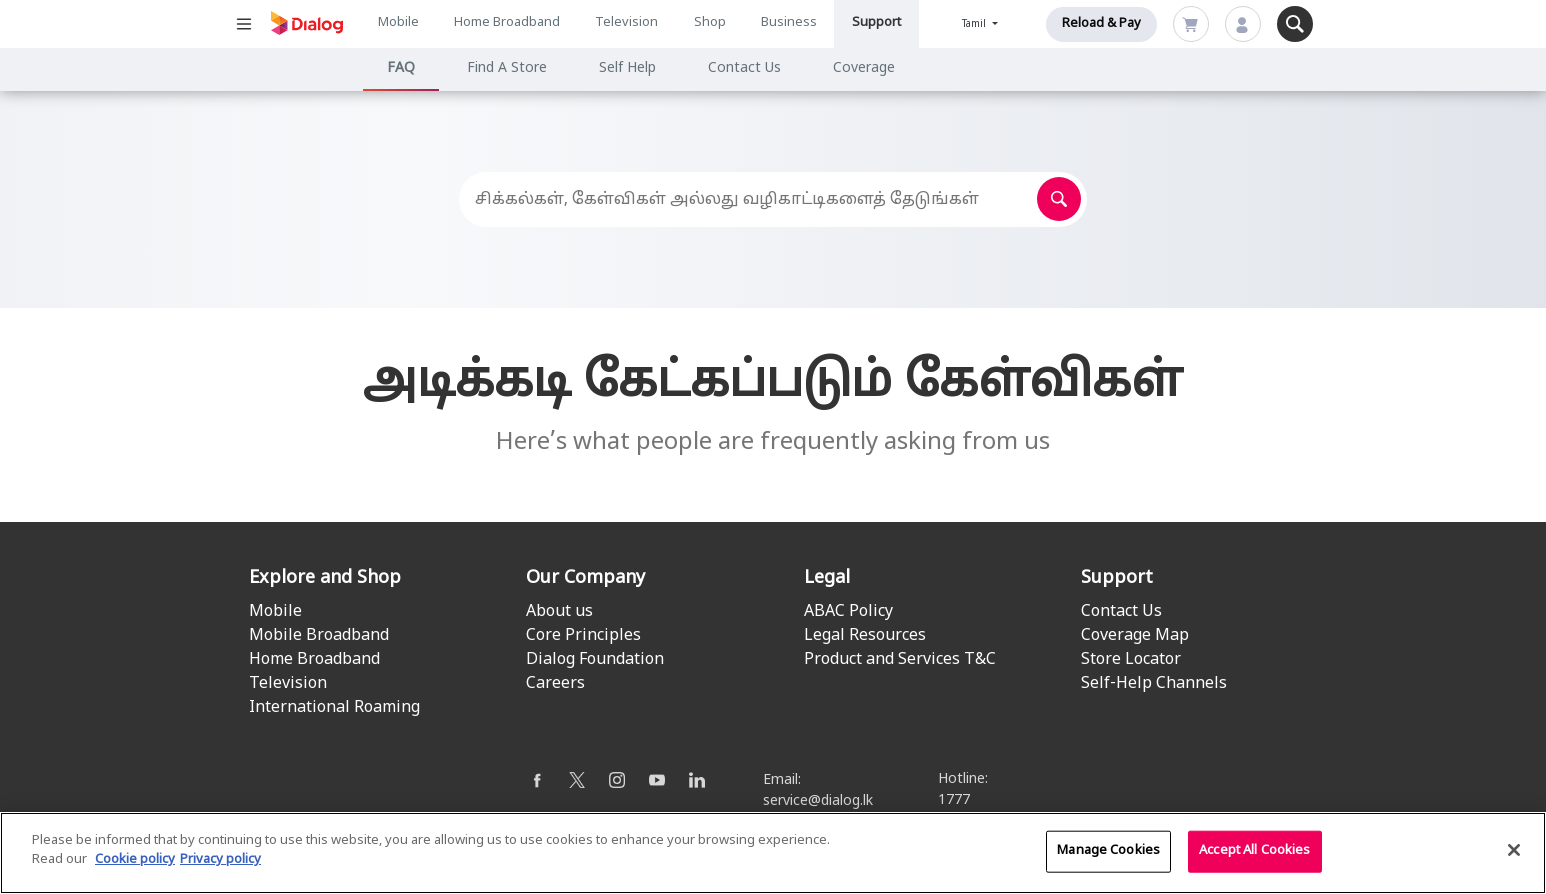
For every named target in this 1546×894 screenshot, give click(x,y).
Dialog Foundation (595, 660)
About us (559, 612)
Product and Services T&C (900, 660)
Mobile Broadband (319, 636)
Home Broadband (507, 23)
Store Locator (1131, 660)
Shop (710, 23)
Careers (555, 684)
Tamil (975, 24)
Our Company (585, 578)
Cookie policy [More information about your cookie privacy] (135, 863)
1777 (954, 800)
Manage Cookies (1108, 854)
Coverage (864, 68)
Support (876, 23)
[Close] (1514, 853)
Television (626, 23)
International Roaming (334, 708)
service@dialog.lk (818, 801)
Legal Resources (865, 636)
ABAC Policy (848, 612)
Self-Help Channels (1154, 684)
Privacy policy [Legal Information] (220, 863)
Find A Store (507, 68)
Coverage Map (1135, 636)
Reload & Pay (1101, 24)
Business (789, 23)
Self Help (627, 68)
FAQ (401, 68)
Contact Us (744, 68)
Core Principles (583, 636)
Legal (827, 578)
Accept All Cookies (1254, 854)
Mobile (398, 23)
